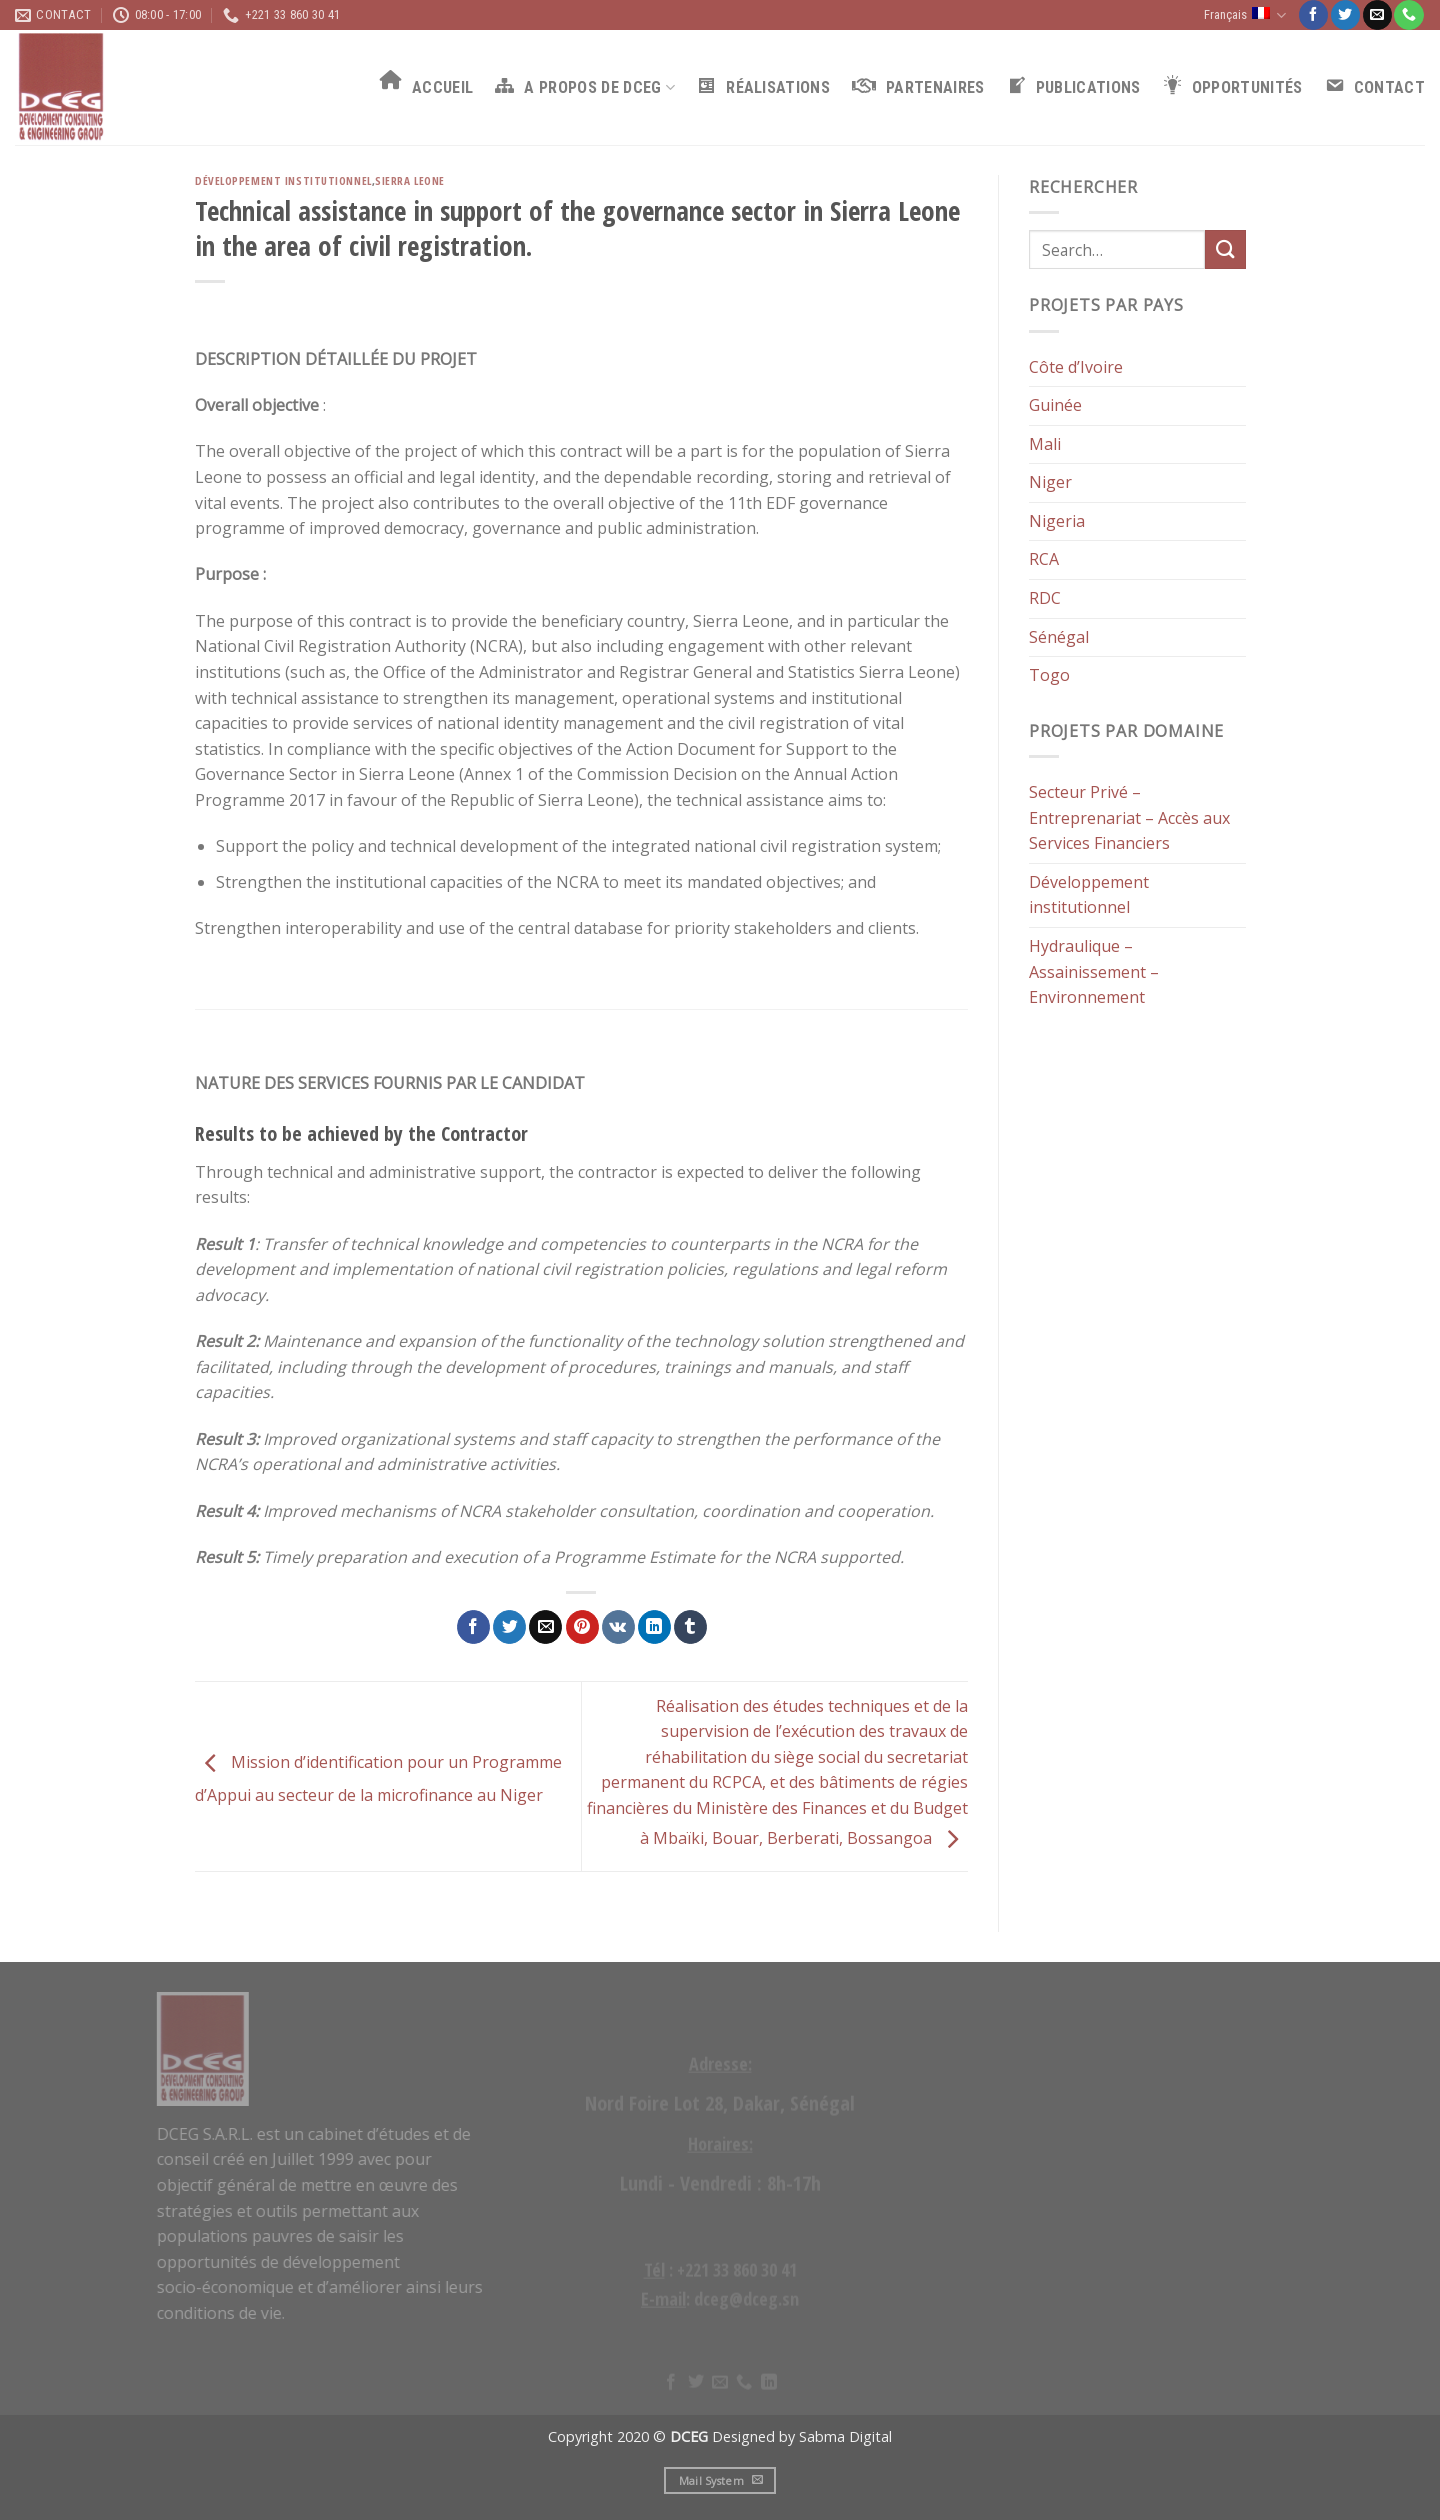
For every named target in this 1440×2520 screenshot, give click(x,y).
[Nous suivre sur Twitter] (1345, 15)
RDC (1045, 599)
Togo (1049, 676)
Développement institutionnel (283, 180)
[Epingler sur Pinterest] (582, 1627)
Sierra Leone (410, 180)
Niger (1050, 483)
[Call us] (1408, 15)
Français (1245, 15)
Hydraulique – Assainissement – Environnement (1094, 971)
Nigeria (1057, 521)
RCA (1044, 560)
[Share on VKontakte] (618, 1627)
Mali (1045, 444)
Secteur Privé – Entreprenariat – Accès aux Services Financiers (1129, 817)
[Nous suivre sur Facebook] (1313, 15)
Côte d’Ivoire (1076, 367)
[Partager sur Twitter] (509, 1627)
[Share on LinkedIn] (654, 1627)
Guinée (1055, 406)
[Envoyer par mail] (545, 1627)
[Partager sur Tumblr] (690, 1627)
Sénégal (1059, 637)
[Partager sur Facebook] (473, 1627)
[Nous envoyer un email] (1377, 15)
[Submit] (1225, 250)
